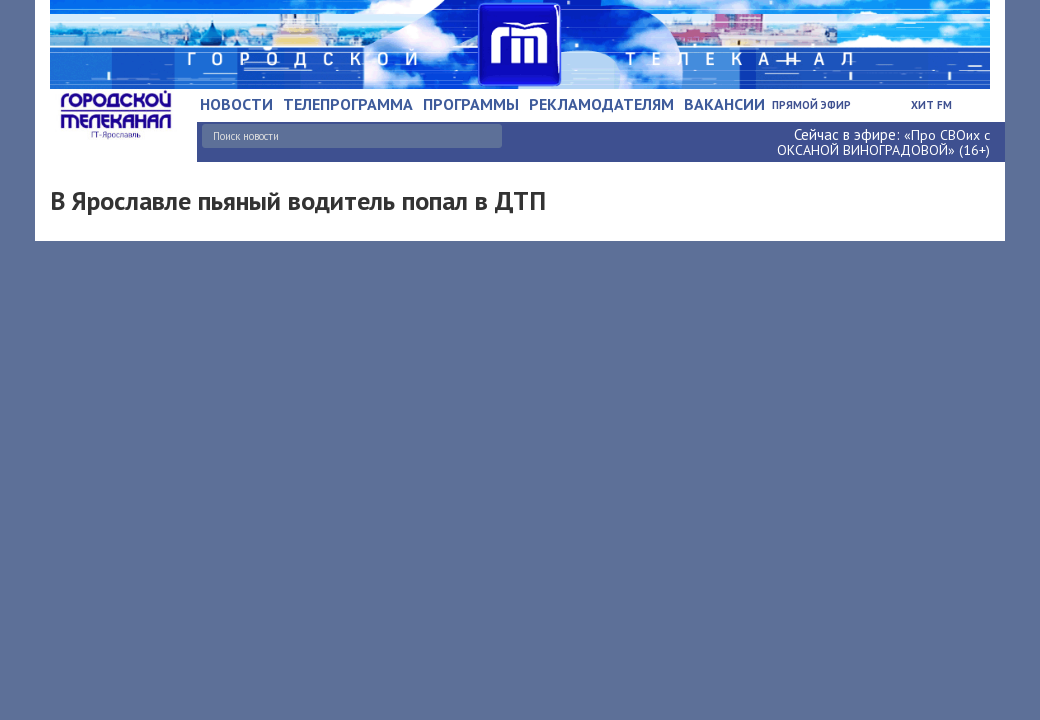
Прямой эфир (811, 105)
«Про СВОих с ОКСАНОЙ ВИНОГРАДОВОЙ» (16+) (883, 142)
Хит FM (931, 105)
